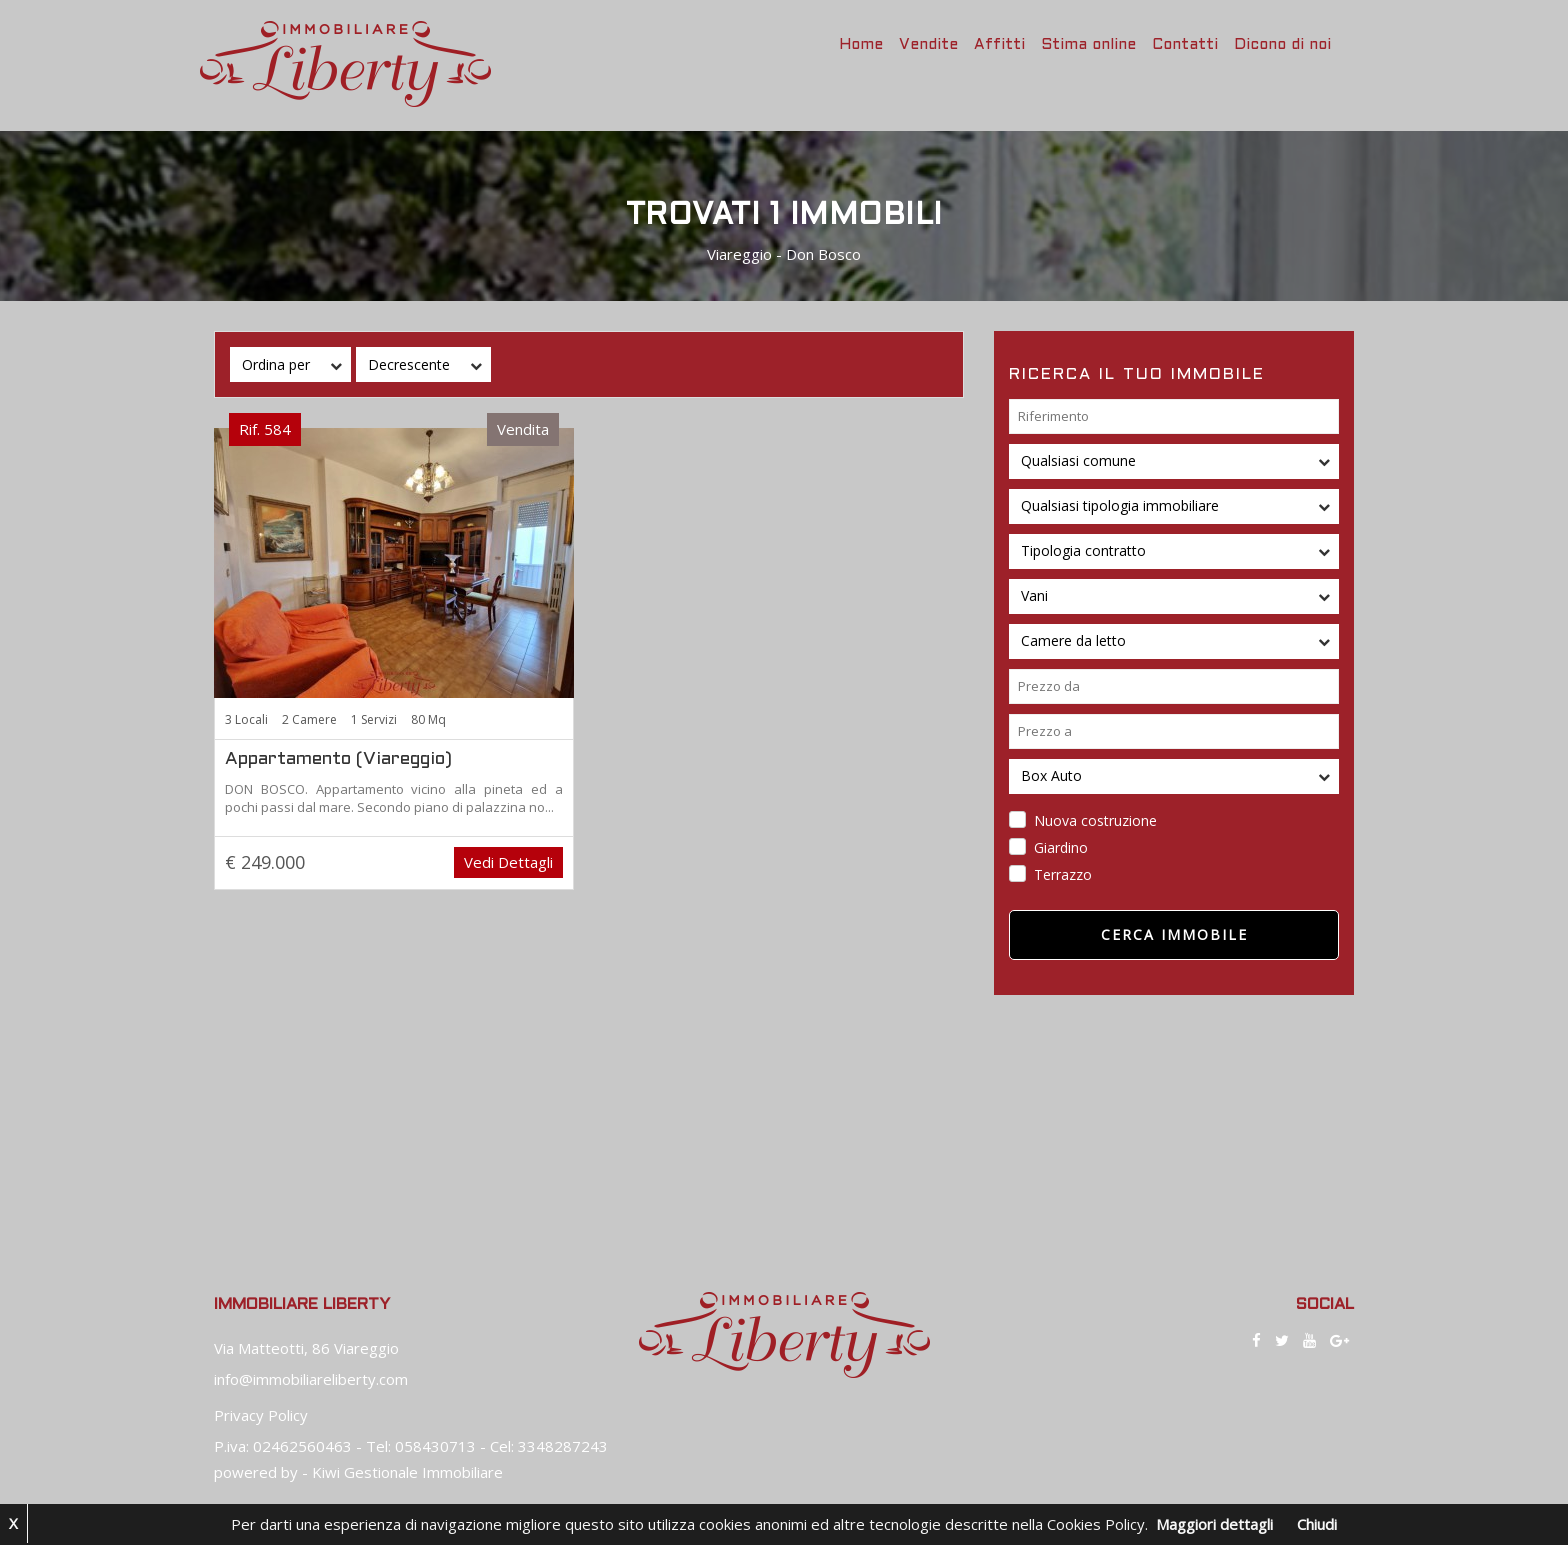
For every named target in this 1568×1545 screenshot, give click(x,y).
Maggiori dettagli (1214, 1524)
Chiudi (1317, 1524)
